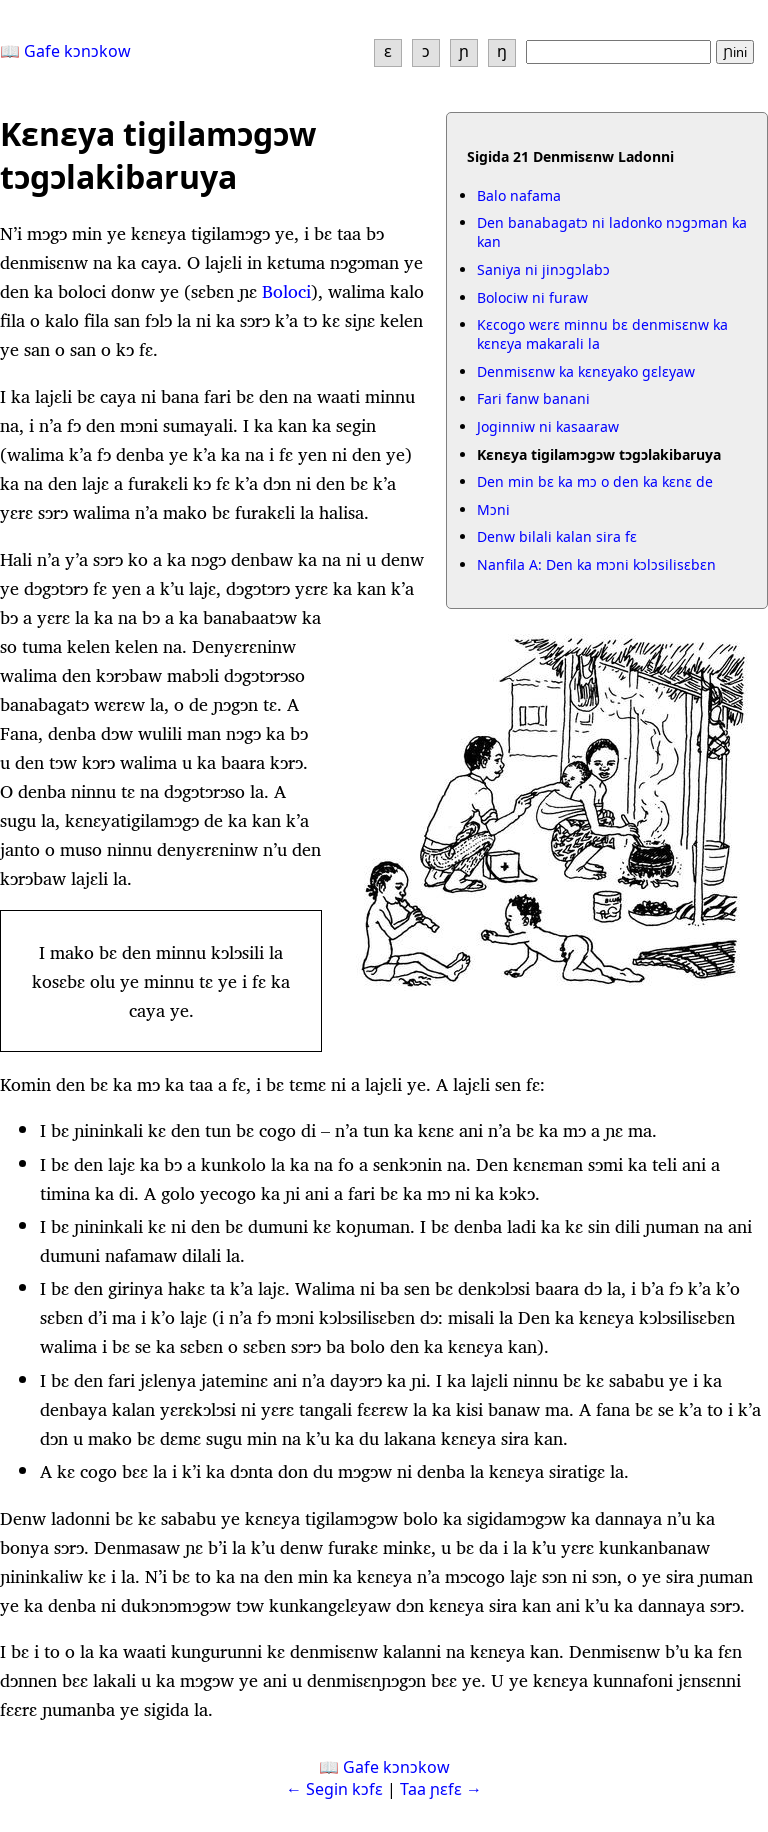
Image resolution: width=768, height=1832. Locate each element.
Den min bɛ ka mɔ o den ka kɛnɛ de (595, 481)
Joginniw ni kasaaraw (548, 426)
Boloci (286, 291)
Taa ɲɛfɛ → (441, 1789)
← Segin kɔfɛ (334, 1789)
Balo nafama (519, 195)
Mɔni (493, 509)
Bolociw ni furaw (532, 297)
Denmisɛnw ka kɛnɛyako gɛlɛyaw (586, 371)
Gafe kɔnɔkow (396, 1767)
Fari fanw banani (533, 398)
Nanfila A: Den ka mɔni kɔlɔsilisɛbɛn (596, 564)
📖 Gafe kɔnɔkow (65, 51)
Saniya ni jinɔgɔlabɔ (543, 269)
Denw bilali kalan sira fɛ (557, 536)
